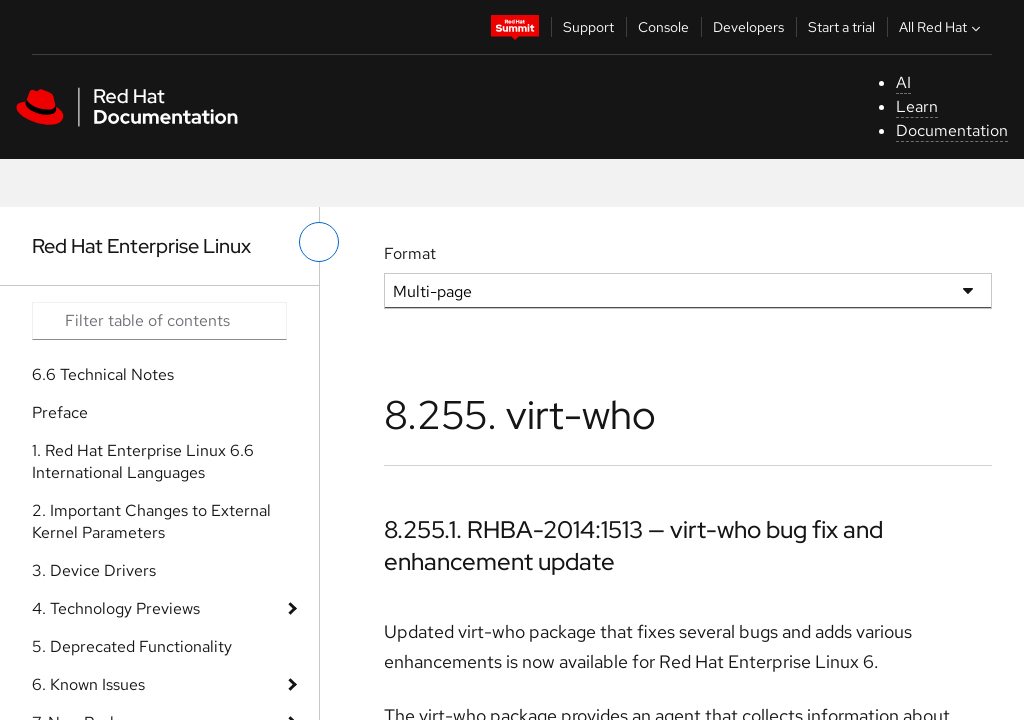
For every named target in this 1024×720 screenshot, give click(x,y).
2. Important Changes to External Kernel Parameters (151, 521)
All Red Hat (942, 27)
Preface (60, 412)
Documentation (952, 130)
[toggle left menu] (319, 242)
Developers (748, 27)
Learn (917, 106)
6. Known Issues (88, 684)
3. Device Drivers (94, 570)
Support (588, 27)
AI (903, 82)
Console (663, 27)
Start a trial (841, 27)
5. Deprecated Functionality (132, 646)
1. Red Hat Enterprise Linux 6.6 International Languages (143, 461)
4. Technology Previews (116, 608)
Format (410, 253)
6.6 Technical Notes (103, 374)
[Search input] (159, 321)
